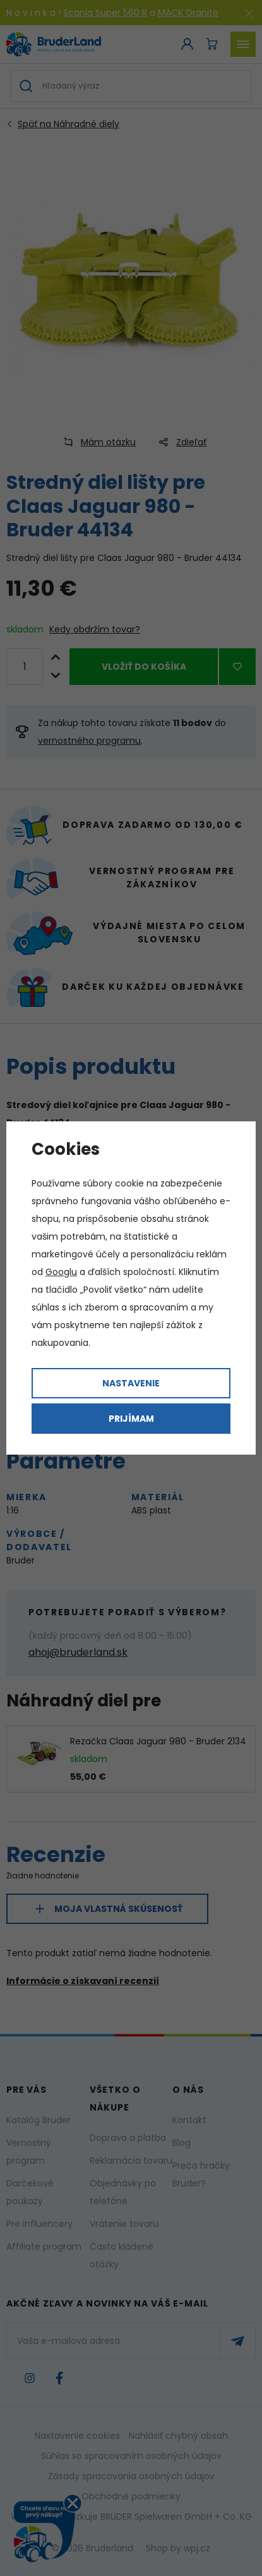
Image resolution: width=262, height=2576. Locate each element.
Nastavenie (131, 1383)
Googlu (61, 1272)
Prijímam (131, 1418)
